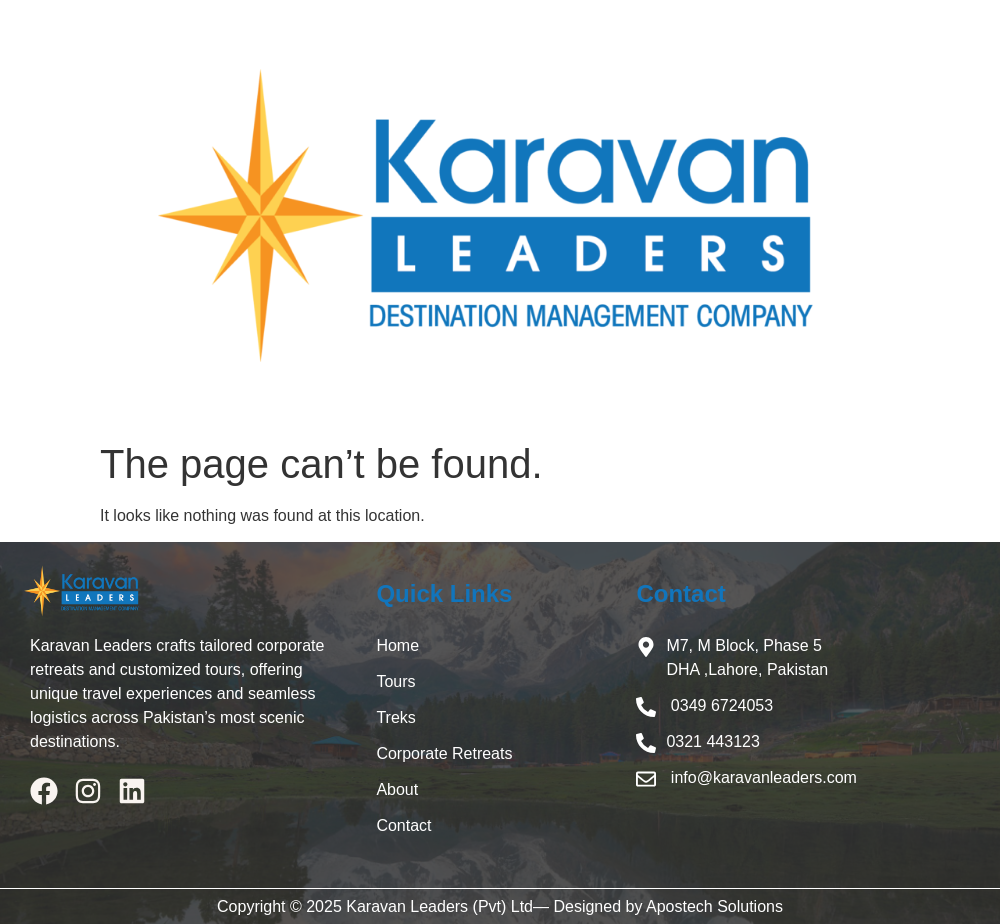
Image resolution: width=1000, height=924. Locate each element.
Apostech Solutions (714, 906)
